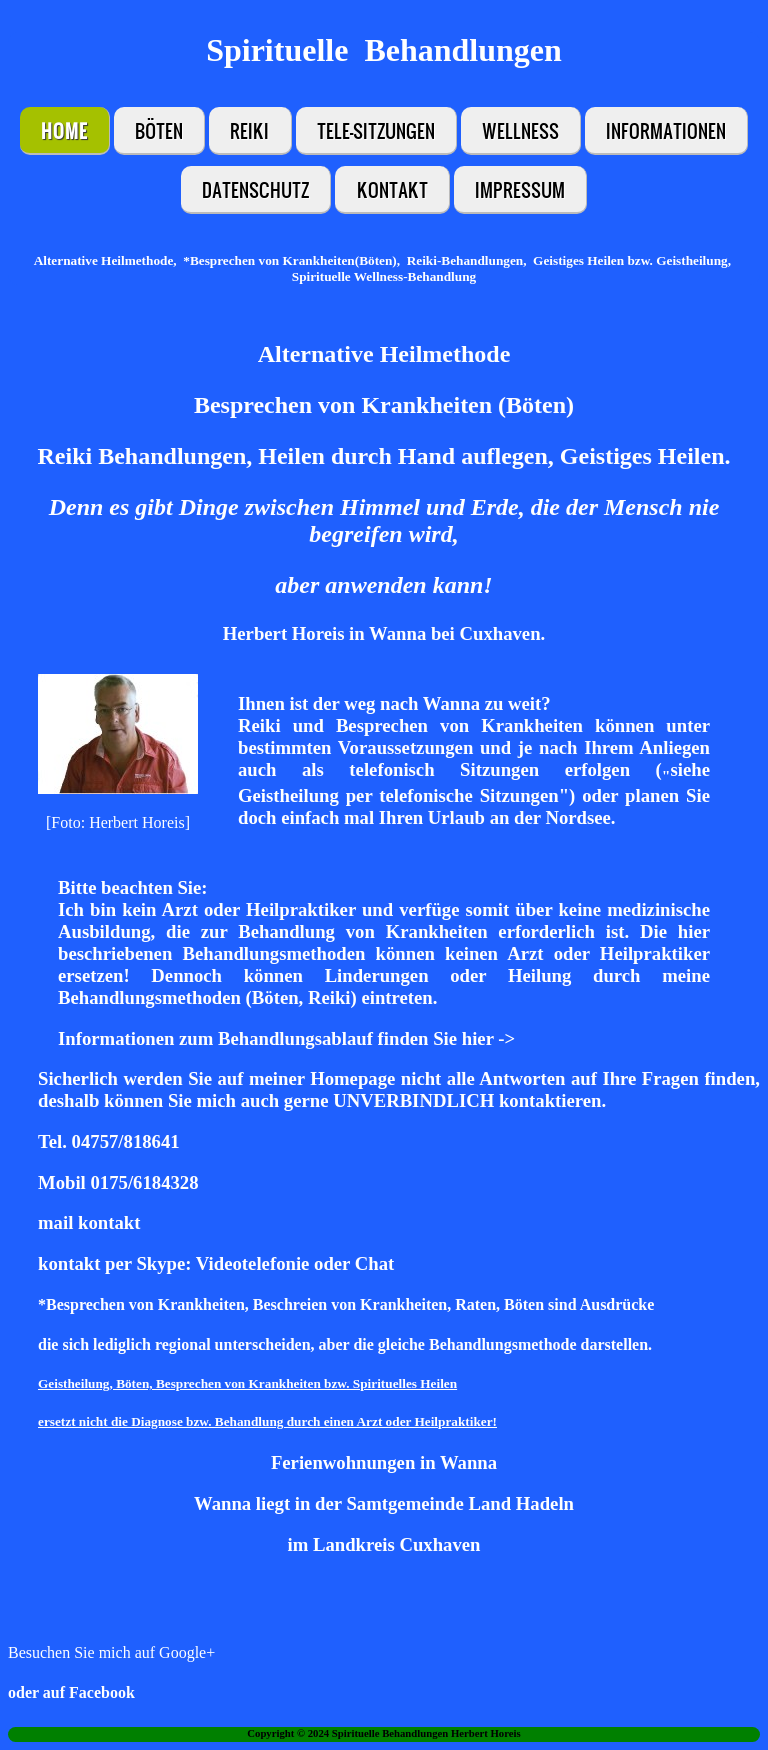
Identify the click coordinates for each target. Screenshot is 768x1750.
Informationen (666, 130)
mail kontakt (89, 1222)
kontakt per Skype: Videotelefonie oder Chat (216, 1263)
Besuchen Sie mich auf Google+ (111, 1652)
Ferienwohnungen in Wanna (384, 1462)
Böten (159, 130)
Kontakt (392, 189)
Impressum (520, 189)
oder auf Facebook (71, 1692)
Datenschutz (255, 189)
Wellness (520, 130)
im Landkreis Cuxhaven (384, 1544)
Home (64, 130)
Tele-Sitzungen (376, 130)
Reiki (249, 130)
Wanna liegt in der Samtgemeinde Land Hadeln (384, 1503)
